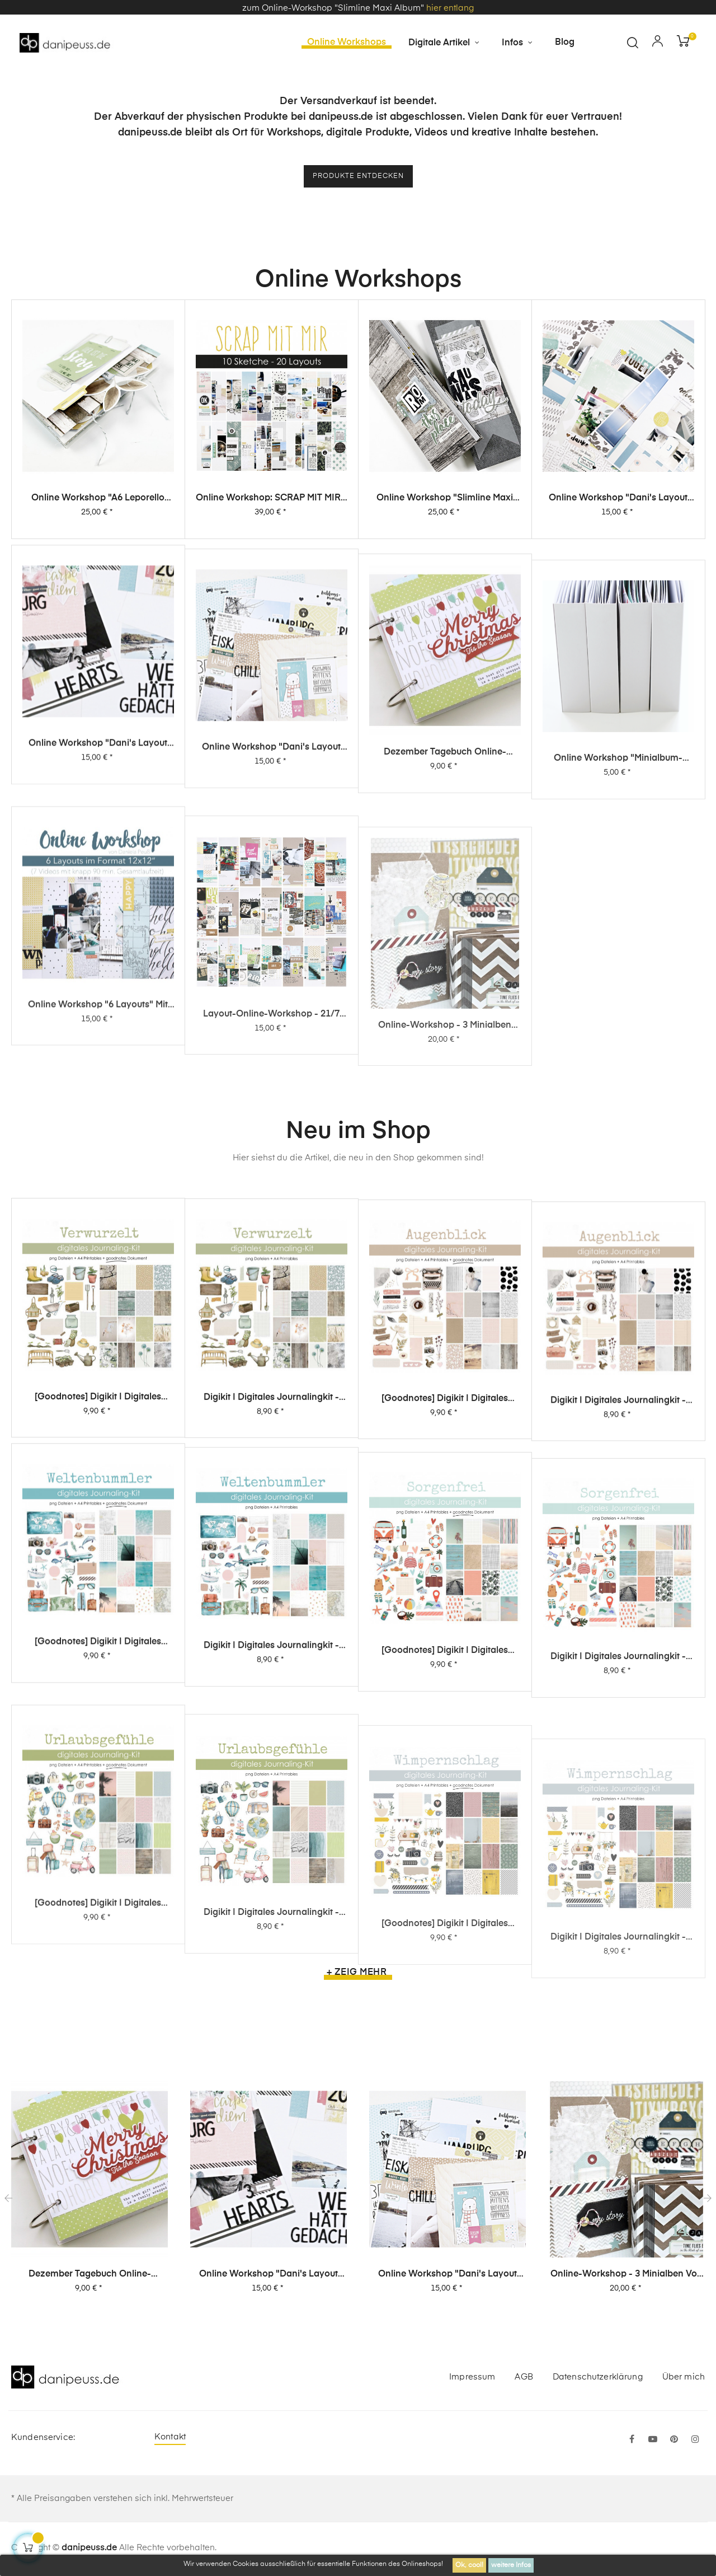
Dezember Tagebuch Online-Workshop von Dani (445, 926)
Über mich (683, 2378)
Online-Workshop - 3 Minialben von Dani (626, 2277)
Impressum (472, 2378)
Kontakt (170, 2439)
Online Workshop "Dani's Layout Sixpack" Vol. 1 (271, 899)
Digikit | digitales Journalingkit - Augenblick (618, 1508)
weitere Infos (511, 2565)
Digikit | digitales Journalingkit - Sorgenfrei (618, 1848)
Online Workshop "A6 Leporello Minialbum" (97, 516)
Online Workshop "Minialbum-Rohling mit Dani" (618, 949)
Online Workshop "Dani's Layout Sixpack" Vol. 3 (618, 539)
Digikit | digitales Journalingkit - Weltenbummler (271, 1798)
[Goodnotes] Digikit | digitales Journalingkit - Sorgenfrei (444, 1825)
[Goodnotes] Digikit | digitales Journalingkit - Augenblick (444, 1487)
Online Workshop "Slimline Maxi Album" (444, 529)
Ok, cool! (469, 2565)
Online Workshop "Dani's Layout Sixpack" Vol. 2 (98, 872)
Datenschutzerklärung (598, 2378)
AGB (524, 2378)
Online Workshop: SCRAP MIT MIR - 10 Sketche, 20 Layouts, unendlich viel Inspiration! (271, 522)
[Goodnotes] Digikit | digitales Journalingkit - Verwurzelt (98, 1455)
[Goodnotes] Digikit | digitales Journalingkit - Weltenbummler (98, 1771)
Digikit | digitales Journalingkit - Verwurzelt (271, 1470)
